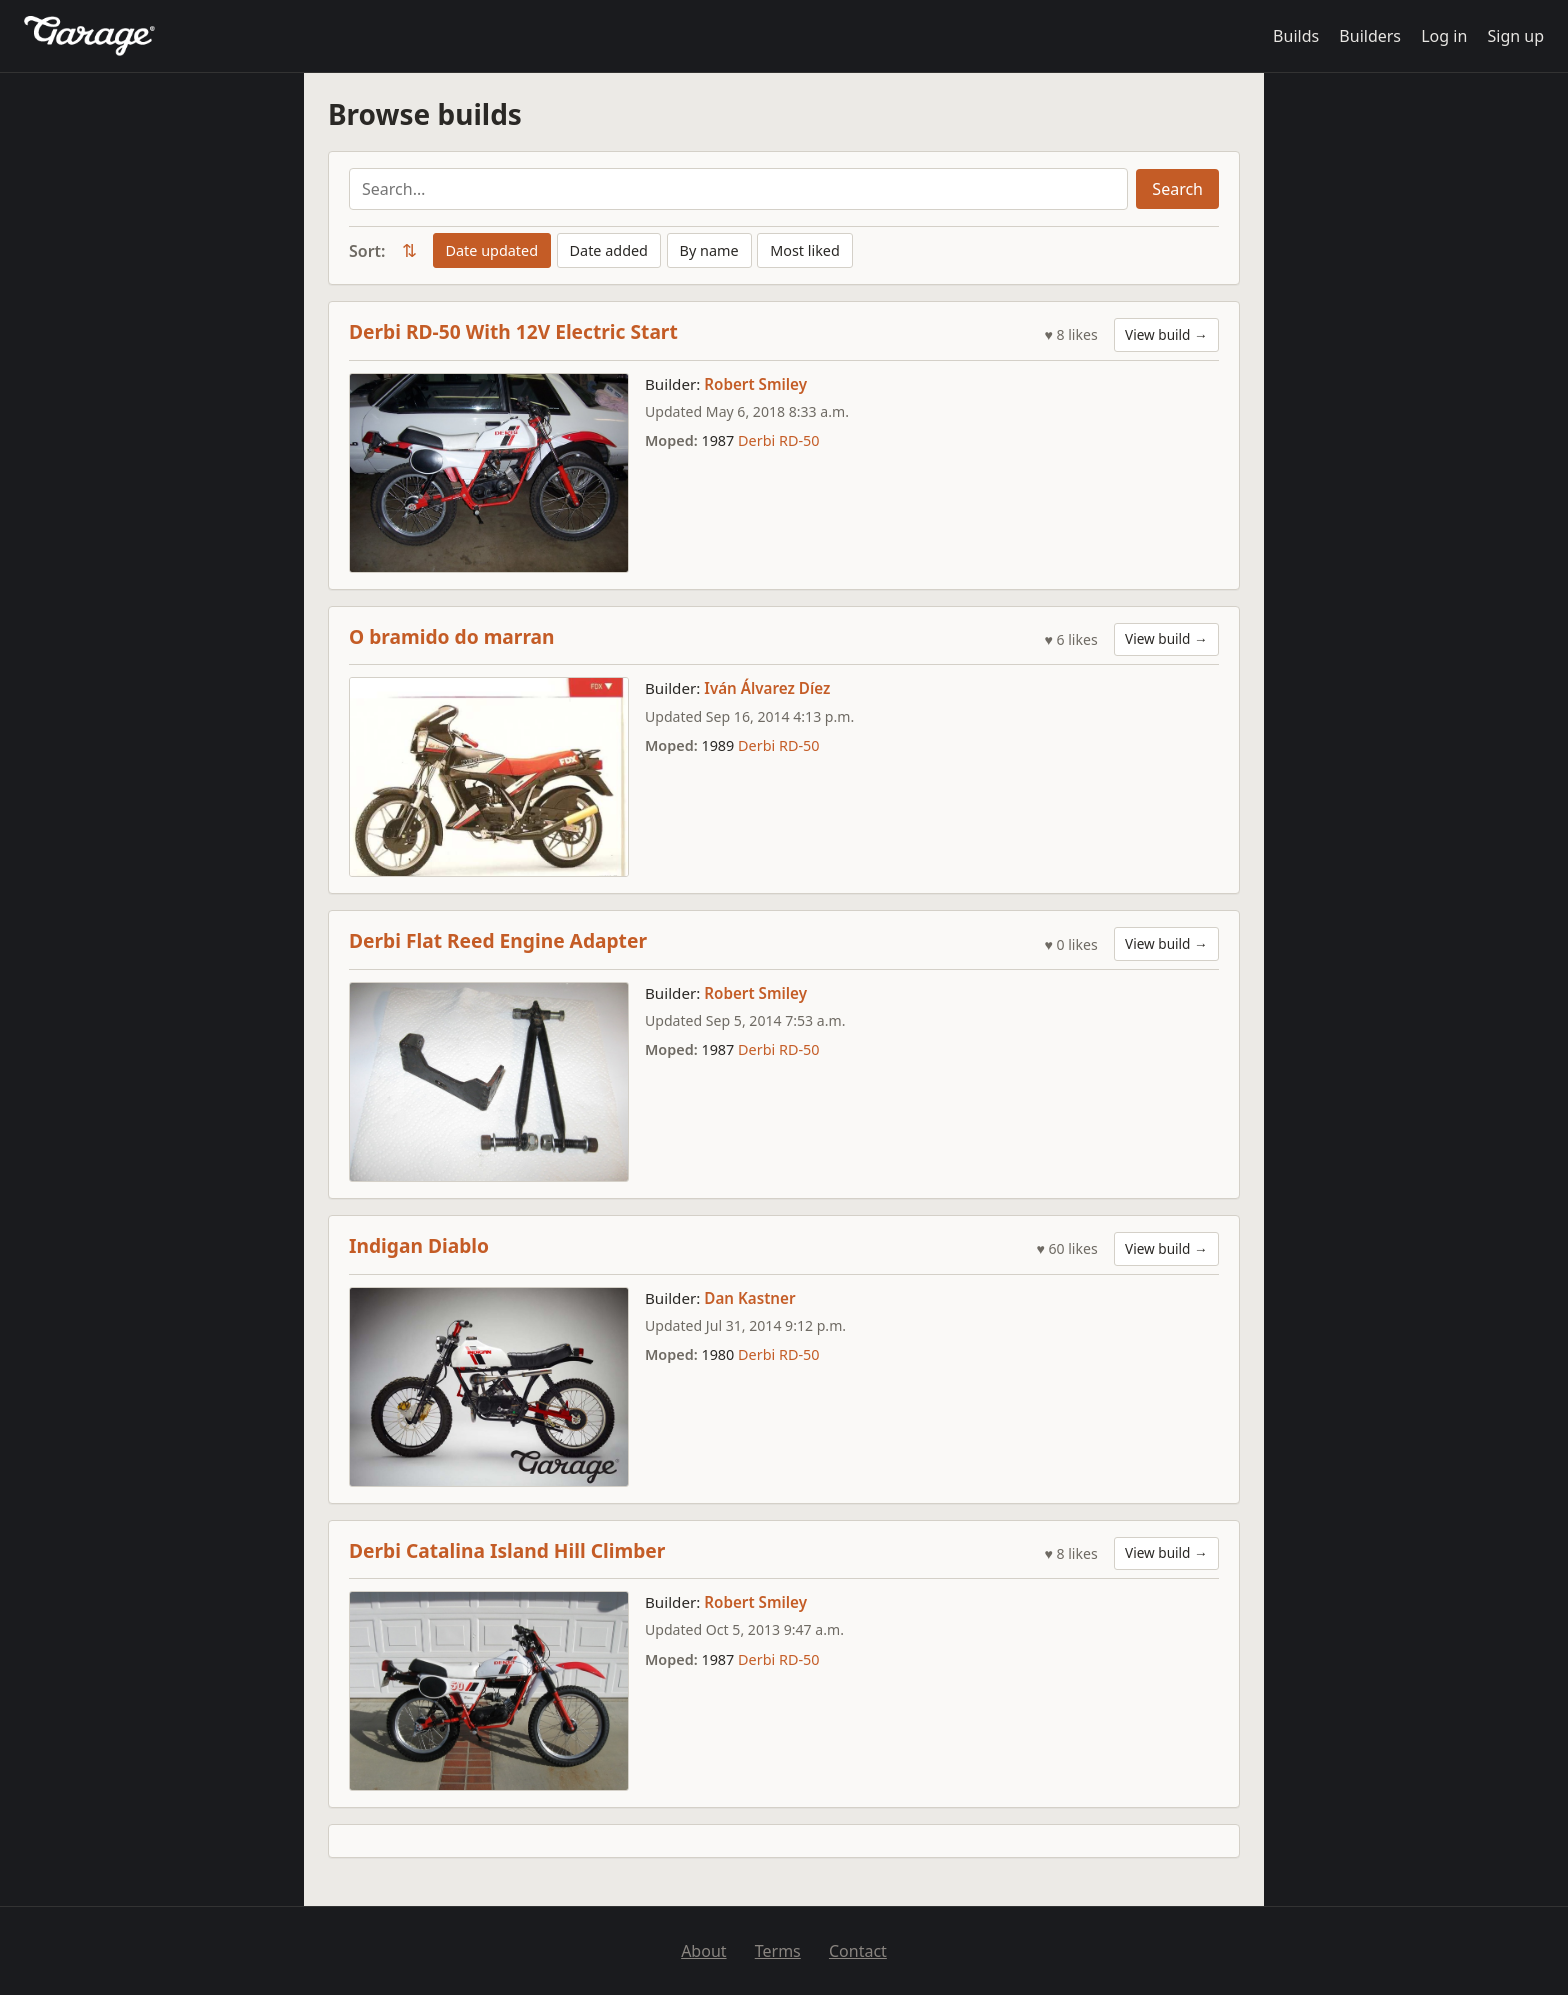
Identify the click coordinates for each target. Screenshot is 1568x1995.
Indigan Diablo (419, 1245)
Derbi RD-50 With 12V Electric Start (513, 331)
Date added (609, 250)
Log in (1444, 36)
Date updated (492, 250)
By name (709, 250)
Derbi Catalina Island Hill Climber (507, 1550)
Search (1177, 189)
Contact (858, 1951)
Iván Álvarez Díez (767, 688)
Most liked (805, 250)
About (703, 1951)
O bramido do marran (452, 636)
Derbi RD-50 (778, 440)
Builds (1296, 36)
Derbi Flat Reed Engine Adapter (498, 940)
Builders (1370, 36)
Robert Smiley (755, 384)
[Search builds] (738, 189)
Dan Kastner (749, 1298)
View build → (1166, 334)
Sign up (1515, 36)
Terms (778, 1951)
